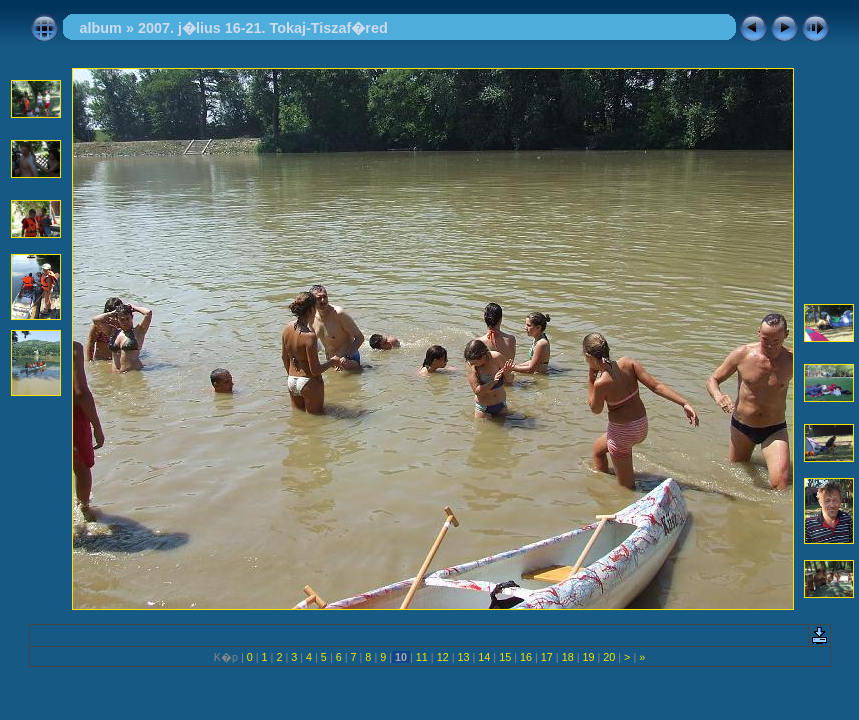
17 (547, 657)
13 (464, 657)
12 (443, 657)
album (101, 28)
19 (588, 657)
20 (609, 657)
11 (422, 657)
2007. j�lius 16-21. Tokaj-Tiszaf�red (263, 28)
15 (505, 657)
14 (484, 657)
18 (568, 657)
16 (526, 657)
